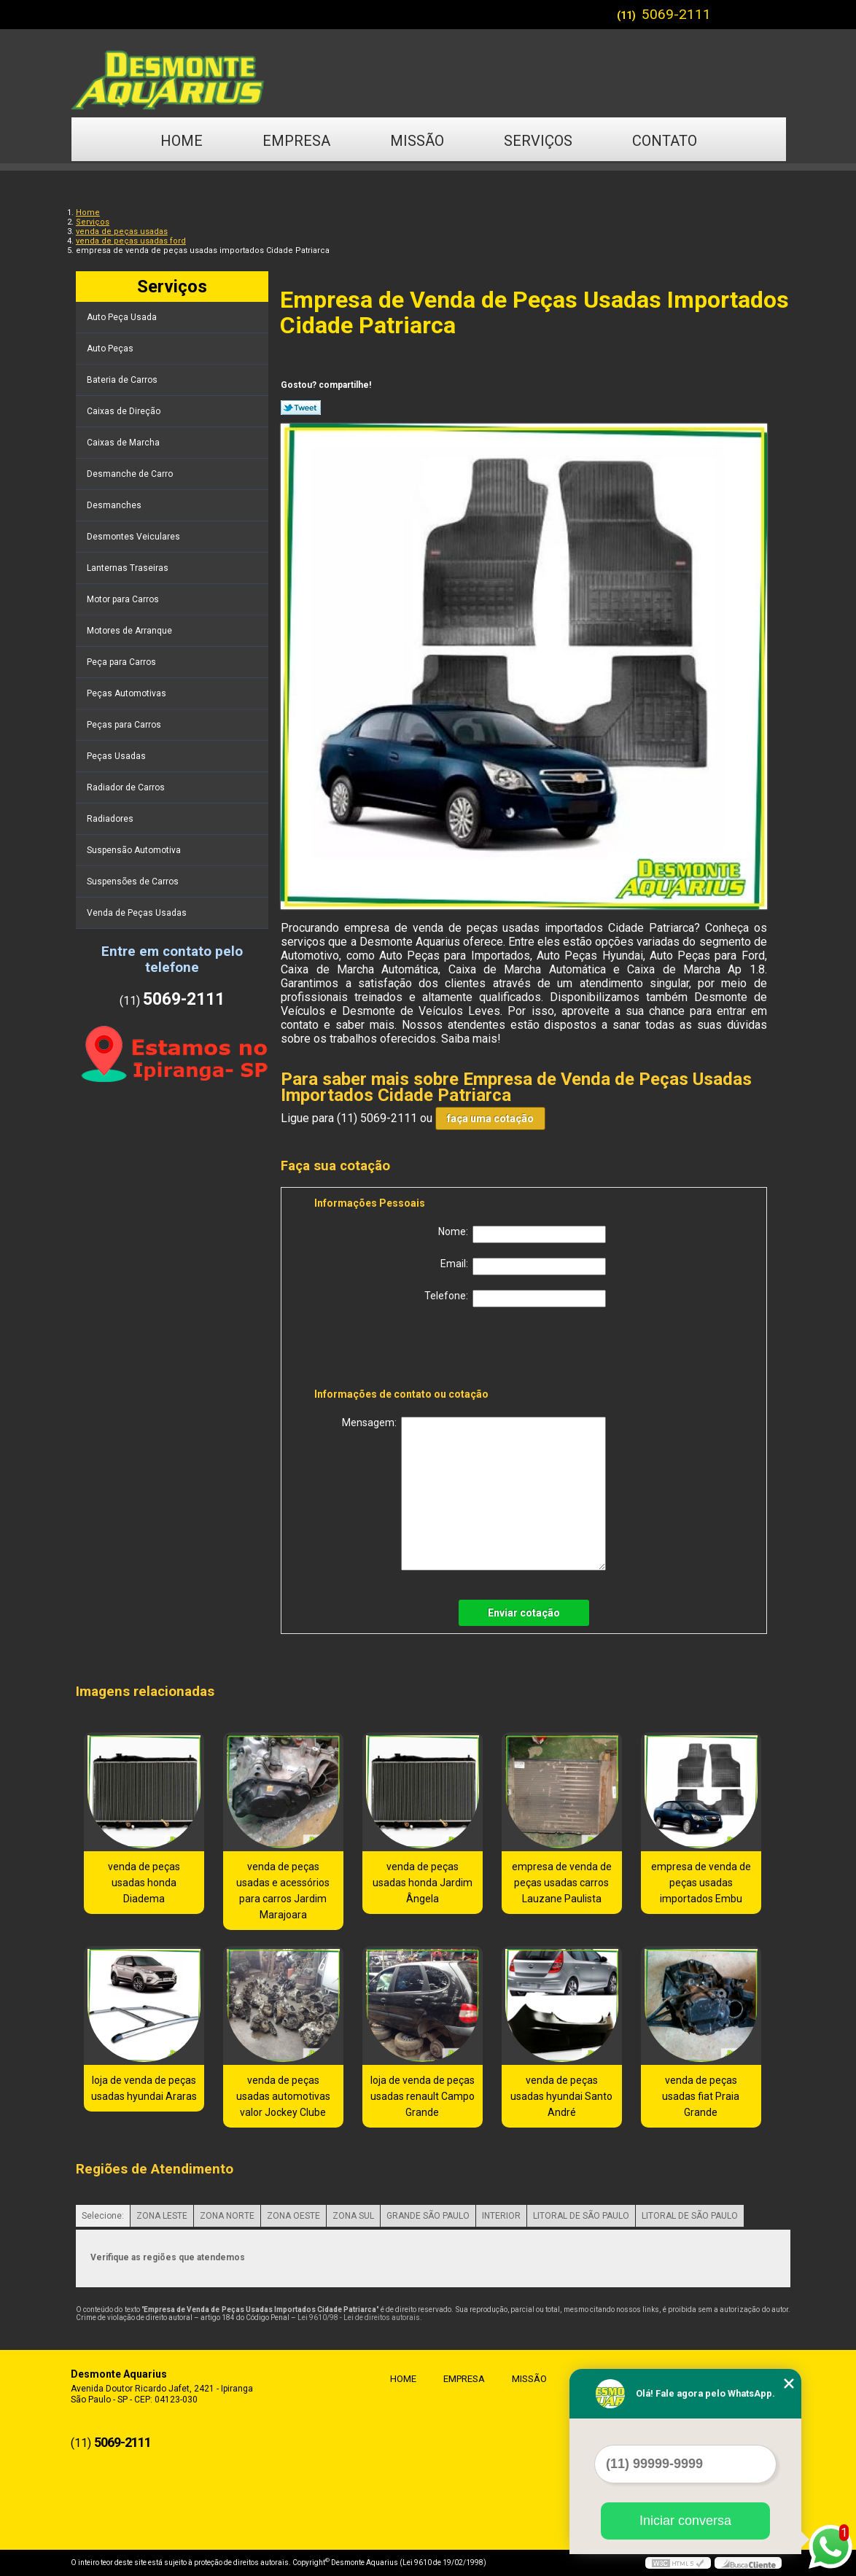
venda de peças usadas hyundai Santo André (561, 2096)
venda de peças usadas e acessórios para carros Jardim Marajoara (283, 1891)
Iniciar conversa (685, 2520)
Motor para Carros (124, 599)
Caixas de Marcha (124, 442)
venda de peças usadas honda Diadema (144, 1882)
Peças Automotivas (127, 693)
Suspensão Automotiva (135, 850)
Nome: (522, 1234)
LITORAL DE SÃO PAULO (581, 2216)
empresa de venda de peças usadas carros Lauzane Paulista (562, 1882)
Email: (523, 1266)
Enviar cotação (524, 1613)
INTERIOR (501, 2216)
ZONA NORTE (227, 2216)
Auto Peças (111, 348)
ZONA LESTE (161, 2216)
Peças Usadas (117, 756)
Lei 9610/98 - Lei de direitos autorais (358, 2318)
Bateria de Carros (123, 380)
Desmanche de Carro (131, 474)
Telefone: (515, 1298)
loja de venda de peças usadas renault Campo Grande (422, 2096)
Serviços (538, 140)
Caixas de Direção (125, 411)
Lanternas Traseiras (129, 568)
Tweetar (301, 407)
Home (181, 140)
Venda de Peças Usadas (138, 913)
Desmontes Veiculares (134, 537)
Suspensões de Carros (134, 881)
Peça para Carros (122, 662)
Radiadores (111, 819)
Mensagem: (474, 1494)
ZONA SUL (353, 2216)
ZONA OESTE (293, 2216)
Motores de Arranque (130, 631)
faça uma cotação (490, 1118)
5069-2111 (676, 14)
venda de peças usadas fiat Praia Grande (700, 2096)
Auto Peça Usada (123, 317)
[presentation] (407, 1350)
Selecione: (103, 2216)
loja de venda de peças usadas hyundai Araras (144, 2088)
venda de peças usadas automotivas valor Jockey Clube (283, 2096)
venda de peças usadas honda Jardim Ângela (422, 1882)
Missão (417, 140)
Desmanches (115, 505)
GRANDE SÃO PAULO (428, 2216)
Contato (664, 140)
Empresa (296, 140)
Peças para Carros (125, 725)
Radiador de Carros (127, 787)
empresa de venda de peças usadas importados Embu (701, 1882)
